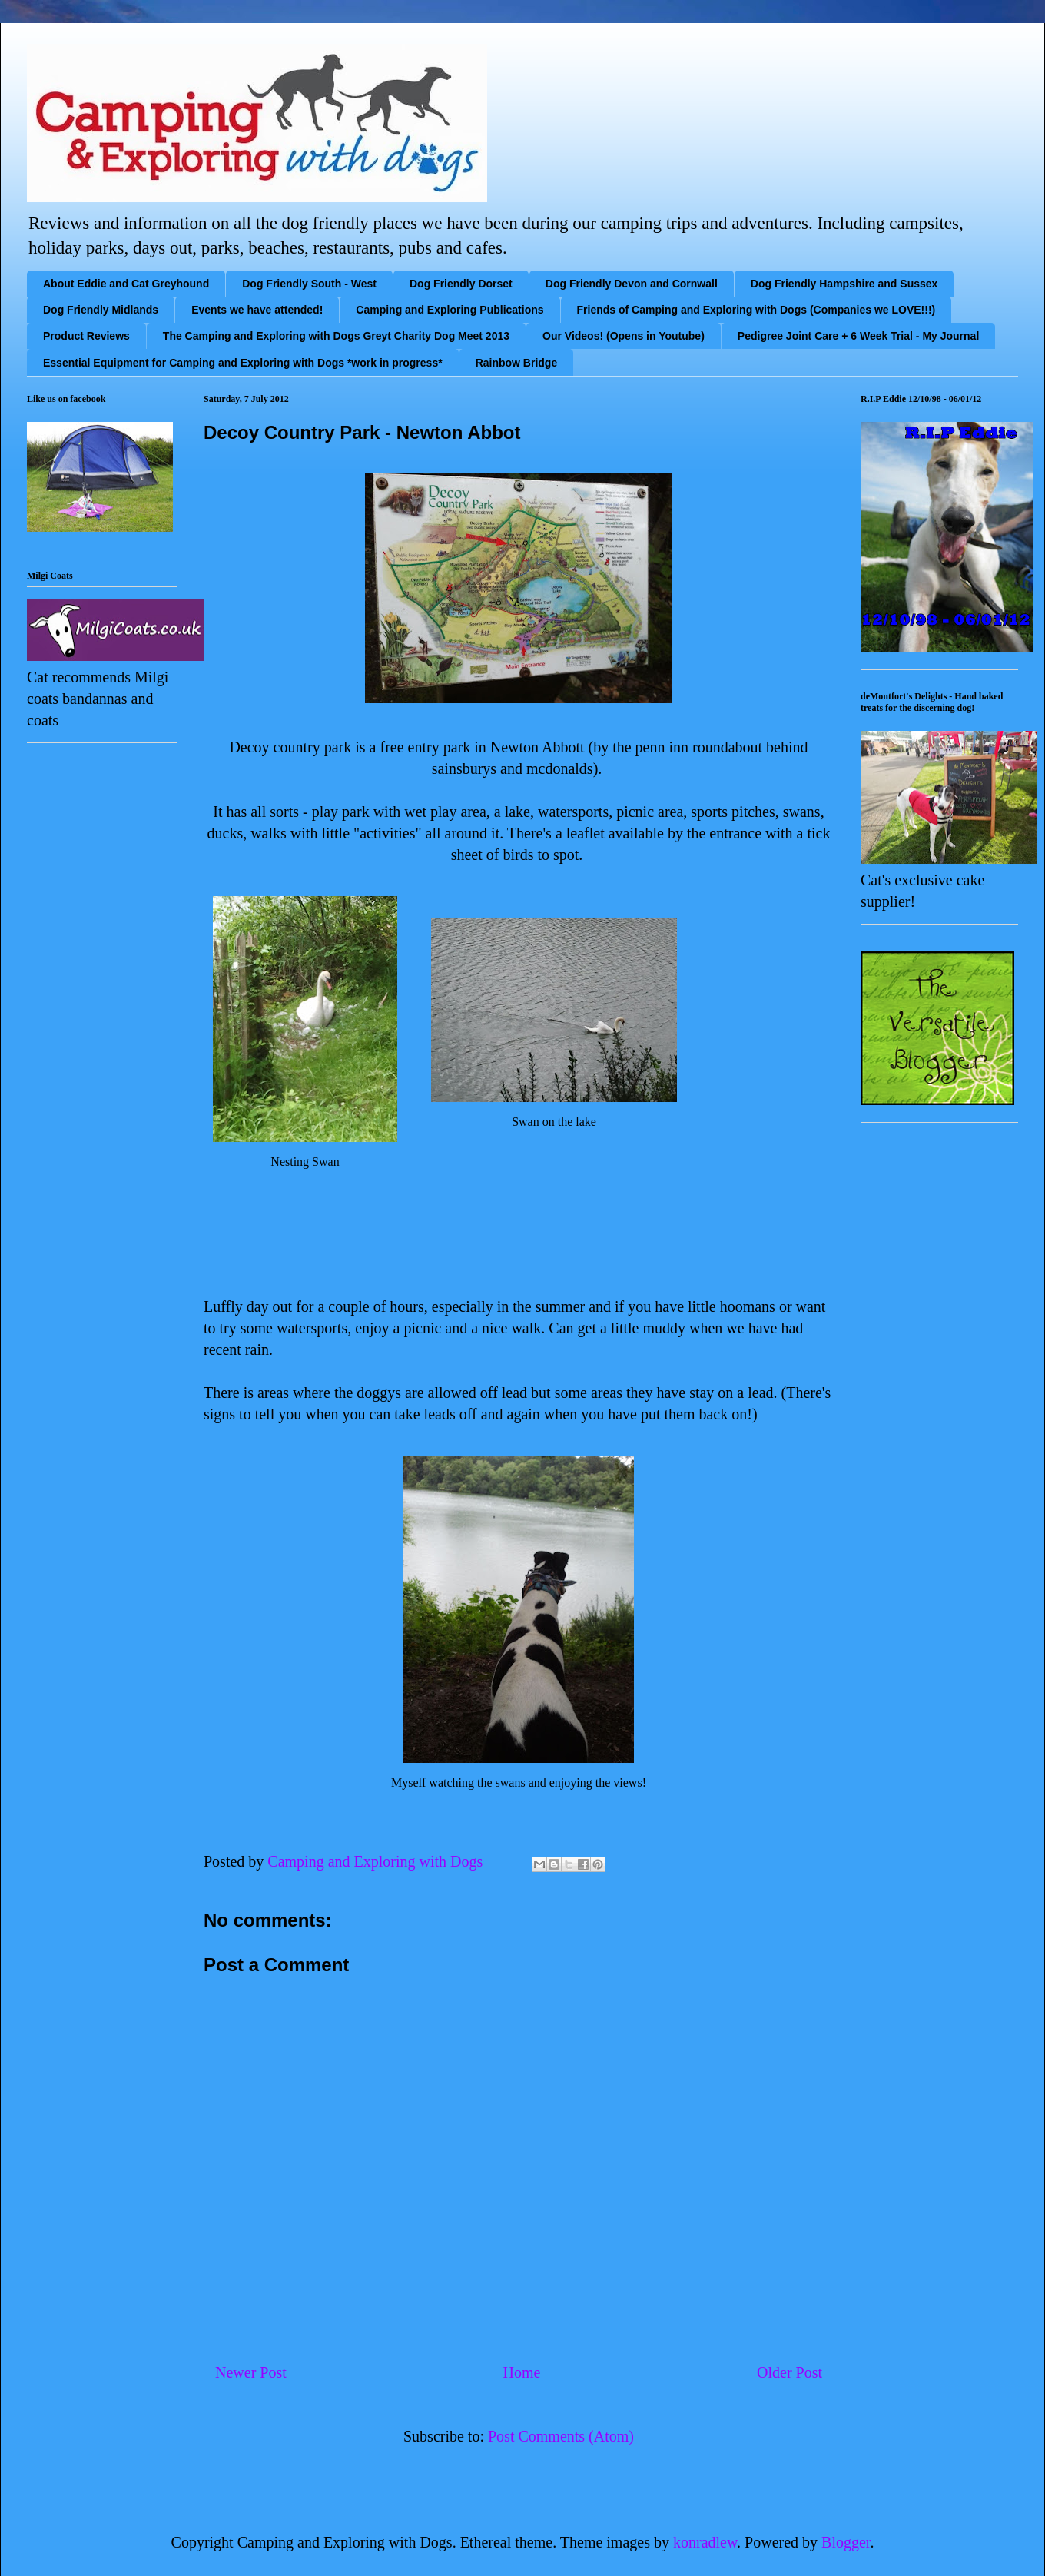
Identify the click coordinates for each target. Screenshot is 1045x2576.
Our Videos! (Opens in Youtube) (623, 336)
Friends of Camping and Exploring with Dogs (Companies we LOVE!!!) (756, 310)
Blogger (845, 2542)
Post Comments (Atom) (561, 2436)
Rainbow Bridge (517, 363)
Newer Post (251, 2372)
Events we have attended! (257, 310)
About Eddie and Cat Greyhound (126, 283)
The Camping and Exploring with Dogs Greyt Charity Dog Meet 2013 (336, 336)
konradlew (705, 2542)
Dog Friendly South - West (309, 283)
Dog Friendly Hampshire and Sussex (844, 283)
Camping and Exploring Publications (449, 310)
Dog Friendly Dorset (461, 283)
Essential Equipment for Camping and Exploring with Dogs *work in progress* (243, 363)
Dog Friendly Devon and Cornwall (632, 283)
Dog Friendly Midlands (100, 310)
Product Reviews (86, 336)
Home (521, 2372)
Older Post (789, 2372)
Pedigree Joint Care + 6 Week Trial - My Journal (858, 336)
